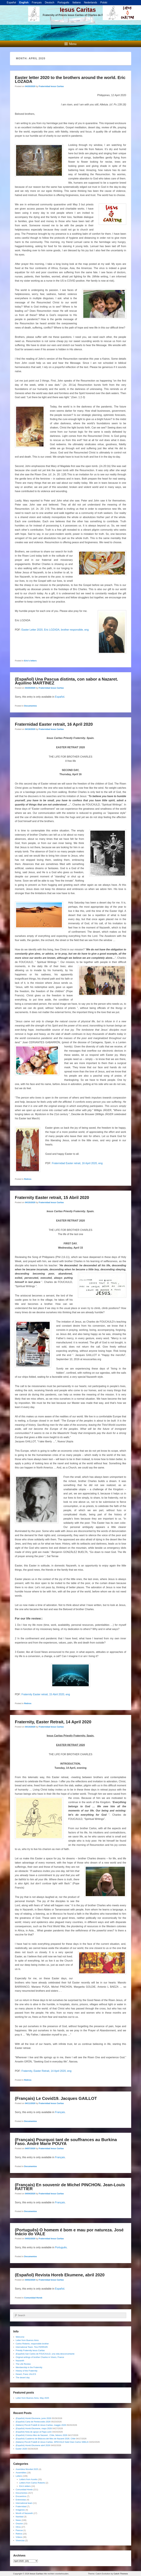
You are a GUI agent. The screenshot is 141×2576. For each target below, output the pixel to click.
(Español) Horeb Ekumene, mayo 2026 (34, 2428)
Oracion (19, 2523)
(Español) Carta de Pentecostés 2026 (33, 2421)
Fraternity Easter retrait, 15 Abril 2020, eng (45, 1694)
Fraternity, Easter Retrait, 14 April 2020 (53, 1721)
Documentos (30, 706)
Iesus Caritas (78, 9)
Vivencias (20, 2540)
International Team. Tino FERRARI (32, 2347)
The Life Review (23, 2364)
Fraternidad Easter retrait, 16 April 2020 (54, 724)
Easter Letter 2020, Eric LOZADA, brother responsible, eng (55, 629)
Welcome (20, 2337)
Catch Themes (121, 2573)
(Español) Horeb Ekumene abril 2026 (33, 2445)
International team (24, 2503)
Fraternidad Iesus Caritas (51, 86)
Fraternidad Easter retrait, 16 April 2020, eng (77, 1163)
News (18, 2520)
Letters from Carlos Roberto (32, 2483)
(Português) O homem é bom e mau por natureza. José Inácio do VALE (69, 2232)
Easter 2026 (21, 2449)
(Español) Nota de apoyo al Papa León (34, 2432)
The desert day (23, 2377)
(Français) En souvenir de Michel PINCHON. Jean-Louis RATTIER (70, 2186)
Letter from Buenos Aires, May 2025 (32, 2398)
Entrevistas (21, 2499)
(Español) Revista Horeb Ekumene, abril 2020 (60, 2274)
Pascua (19, 2530)
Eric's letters (30, 660)
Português (61, 2247)
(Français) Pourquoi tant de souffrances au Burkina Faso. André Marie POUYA (66, 2141)
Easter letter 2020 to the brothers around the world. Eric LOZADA (70, 79)
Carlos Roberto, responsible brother (32, 2343)
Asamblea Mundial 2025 (27, 2469)
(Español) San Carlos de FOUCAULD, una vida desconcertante (45, 2354)
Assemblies (21, 2472)
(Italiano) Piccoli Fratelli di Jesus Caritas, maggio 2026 (41, 2425)
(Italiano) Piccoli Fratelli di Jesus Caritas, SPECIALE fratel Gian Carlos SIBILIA (52, 2442)
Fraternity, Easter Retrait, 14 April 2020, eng (46, 2071)
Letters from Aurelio (28, 2479)
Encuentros (21, 2496)
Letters (19, 2476)
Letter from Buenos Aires (27, 2340)
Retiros (27, 1179)
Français (60, 2112)
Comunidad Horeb (33, 2297)
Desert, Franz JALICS (26, 2374)
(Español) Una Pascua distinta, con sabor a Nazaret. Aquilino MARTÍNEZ (66, 681)
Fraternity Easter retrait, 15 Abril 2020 (52, 1197)
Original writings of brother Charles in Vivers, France (40, 2357)
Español (59, 696)
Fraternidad (21, 2506)
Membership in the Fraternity (29, 2367)
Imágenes (20, 2510)
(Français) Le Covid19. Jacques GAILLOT (56, 2098)
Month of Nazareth (24, 2513)
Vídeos (19, 2537)
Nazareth (20, 2360)
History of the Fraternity (26, 2371)
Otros (18, 2527)
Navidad (19, 2516)
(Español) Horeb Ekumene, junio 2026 (33, 2418)
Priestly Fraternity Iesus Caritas (30, 2350)
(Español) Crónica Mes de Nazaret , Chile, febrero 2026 (41, 2435)
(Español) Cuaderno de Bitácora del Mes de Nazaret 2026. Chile (45, 2438)
